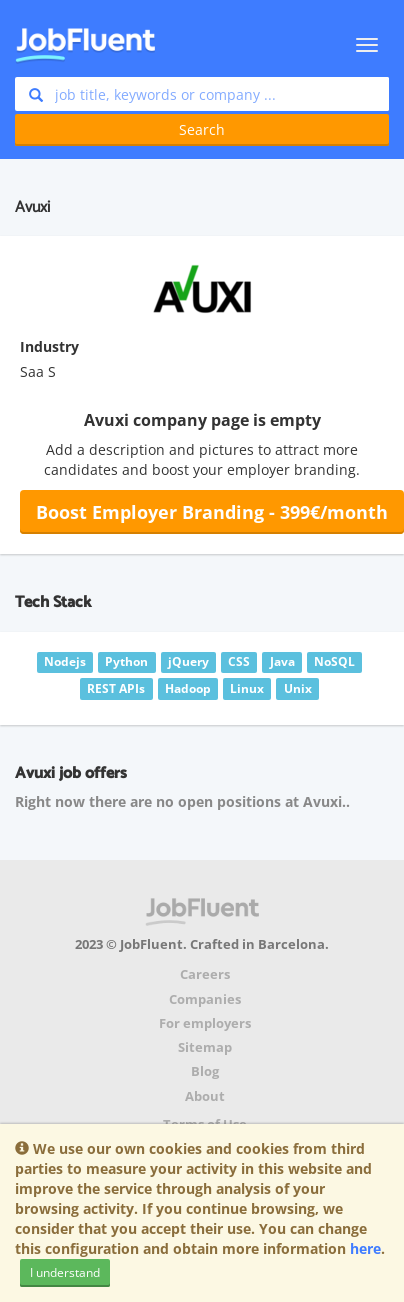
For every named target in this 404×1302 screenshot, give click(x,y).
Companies (205, 999)
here (365, 1248)
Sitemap (205, 1047)
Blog (205, 1071)
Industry (49, 346)
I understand (65, 1272)
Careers (205, 974)
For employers (205, 1023)
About (205, 1096)
